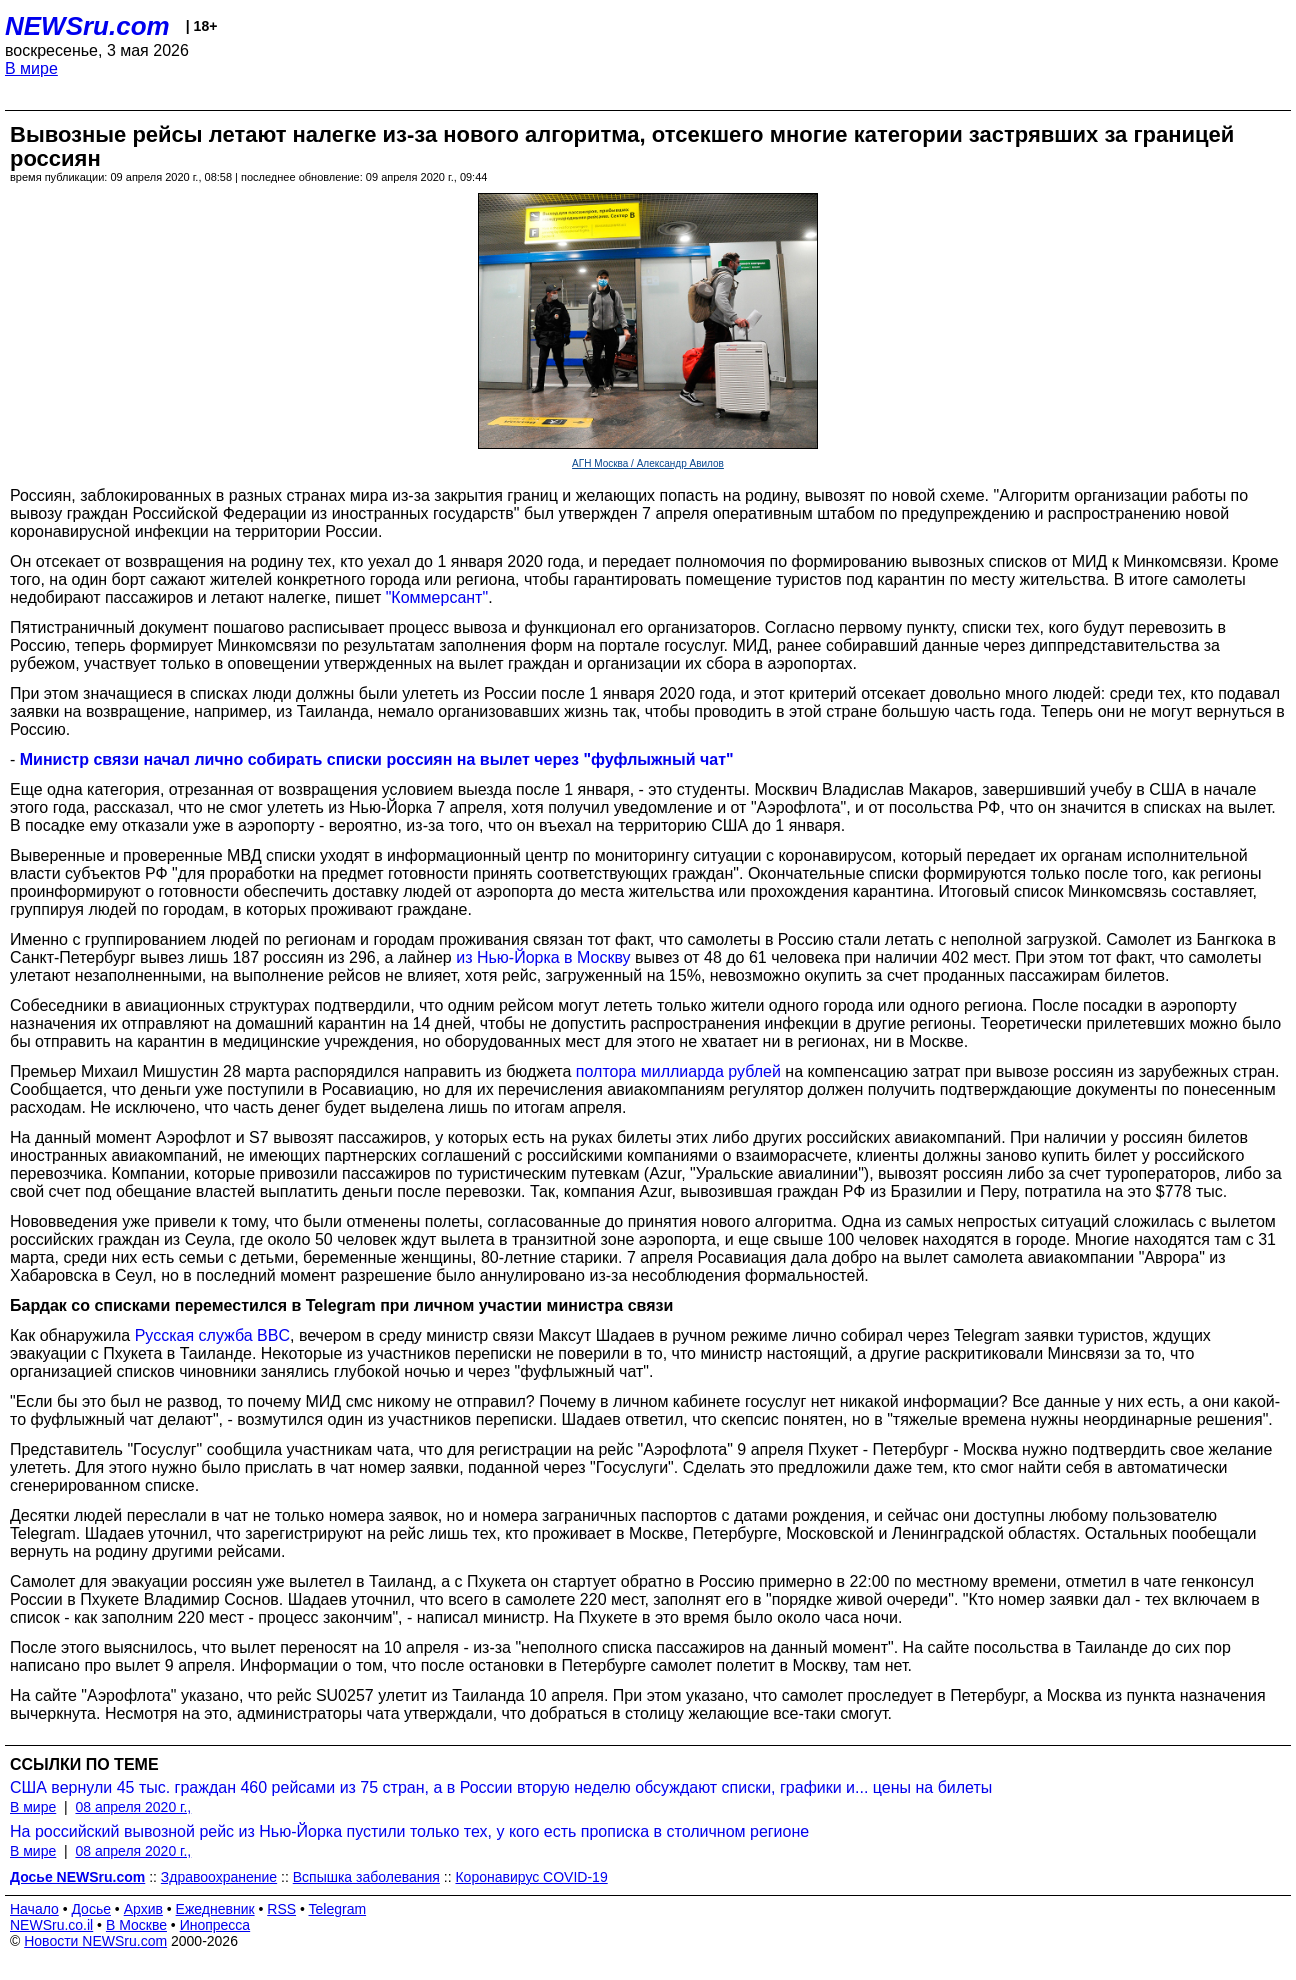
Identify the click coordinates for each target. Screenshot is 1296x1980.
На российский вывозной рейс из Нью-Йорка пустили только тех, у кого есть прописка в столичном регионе (409, 1831)
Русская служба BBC (212, 1335)
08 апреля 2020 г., (133, 1807)
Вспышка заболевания (366, 1877)
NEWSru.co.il (51, 1925)
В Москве (136, 1925)
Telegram (338, 1909)
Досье (91, 1909)
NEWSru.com (87, 26)
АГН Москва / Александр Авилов (648, 463)
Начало (34, 1909)
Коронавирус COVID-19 (531, 1877)
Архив (143, 1909)
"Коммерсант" (437, 597)
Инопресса (215, 1925)
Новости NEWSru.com (95, 1941)
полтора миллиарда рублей (678, 1071)
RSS (281, 1909)
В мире (31, 68)
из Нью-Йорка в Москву (543, 957)
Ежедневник (215, 1909)
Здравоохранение (219, 1877)
